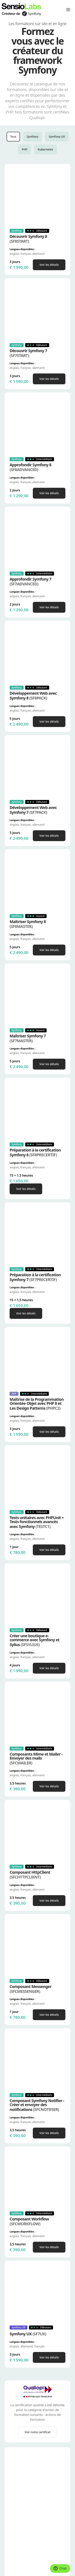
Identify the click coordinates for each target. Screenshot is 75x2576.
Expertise (11, 2448)
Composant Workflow (29, 1969)
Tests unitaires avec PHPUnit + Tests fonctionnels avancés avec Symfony (37, 1354)
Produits (10, 2456)
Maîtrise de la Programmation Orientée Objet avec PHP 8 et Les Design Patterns (37, 1250)
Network (10, 2502)
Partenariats (13, 2548)
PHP (24, 149)
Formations (12, 2440)
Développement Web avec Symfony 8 (33, 626)
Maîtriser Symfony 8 (28, 826)
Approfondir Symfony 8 (30, 425)
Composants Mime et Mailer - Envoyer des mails (36, 1562)
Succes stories (14, 2539)
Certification (13, 2494)
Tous (13, 136)
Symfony (32, 136)
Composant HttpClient (30, 1665)
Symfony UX (57, 136)
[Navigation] (68, 9)
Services (10, 2431)
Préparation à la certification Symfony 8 (35, 1026)
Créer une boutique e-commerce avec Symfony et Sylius (34, 1458)
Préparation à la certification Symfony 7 (35, 1137)
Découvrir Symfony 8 (28, 225)
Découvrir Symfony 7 (28, 325)
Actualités (11, 2523)
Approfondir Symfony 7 (30, 526)
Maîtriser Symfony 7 (28, 926)
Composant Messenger (30, 1765)
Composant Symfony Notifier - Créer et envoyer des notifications (37, 1867)
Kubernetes (45, 149)
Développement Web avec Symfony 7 (33, 726)
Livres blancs (13, 2531)
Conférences (13, 2477)
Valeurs (10, 2569)
